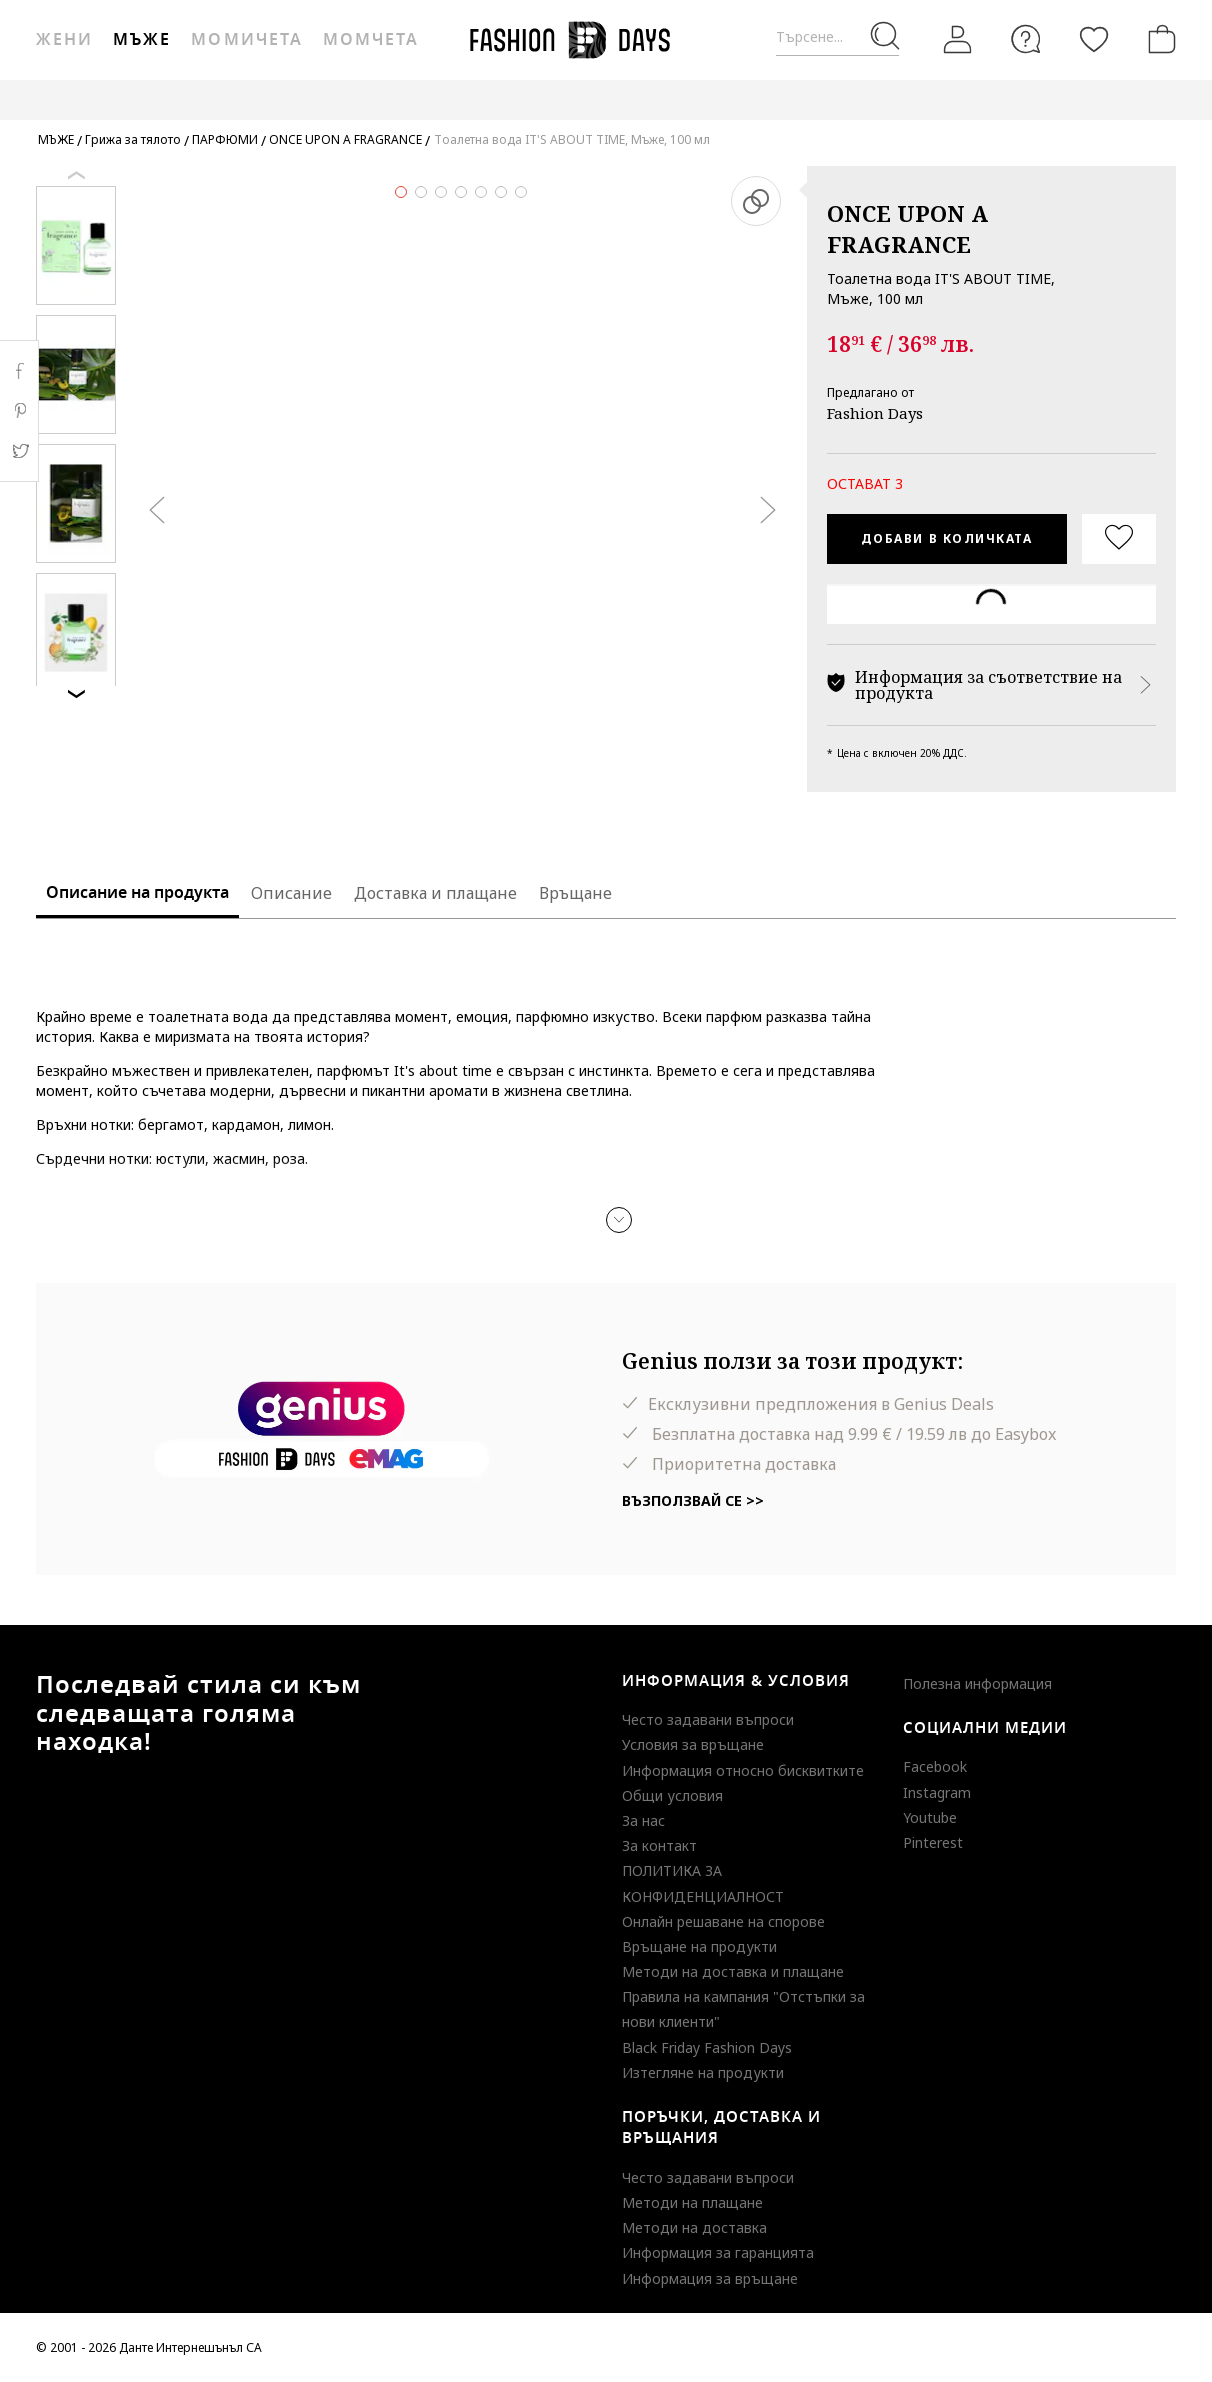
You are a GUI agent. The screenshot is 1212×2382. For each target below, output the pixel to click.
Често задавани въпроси (708, 1719)
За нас (643, 1820)
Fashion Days (875, 413)
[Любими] (1094, 39)
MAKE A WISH (1050, 99)
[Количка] (1158, 39)
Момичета (246, 40)
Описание (291, 893)
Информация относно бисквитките (743, 1770)
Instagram (937, 1792)
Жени (64, 40)
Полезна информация (977, 1683)
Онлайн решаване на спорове (723, 1921)
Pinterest (933, 1842)
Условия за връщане (693, 1744)
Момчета (371, 40)
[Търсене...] (837, 37)
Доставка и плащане (435, 893)
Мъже (142, 40)
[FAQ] (1026, 39)
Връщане (575, 893)
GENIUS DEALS (933, 99)
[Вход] (958, 40)
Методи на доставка (694, 2227)
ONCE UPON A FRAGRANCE (907, 228)
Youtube (930, 1817)
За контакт (659, 1845)
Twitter (19, 451)
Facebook (935, 1766)
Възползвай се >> (693, 1500)
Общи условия (672, 1795)
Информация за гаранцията (718, 2252)
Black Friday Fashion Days (707, 2047)
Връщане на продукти (699, 1946)
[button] (619, 1220)
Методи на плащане (692, 2202)
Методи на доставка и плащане (733, 1971)
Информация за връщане (710, 2278)
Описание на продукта (137, 893)
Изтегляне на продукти (703, 2072)
